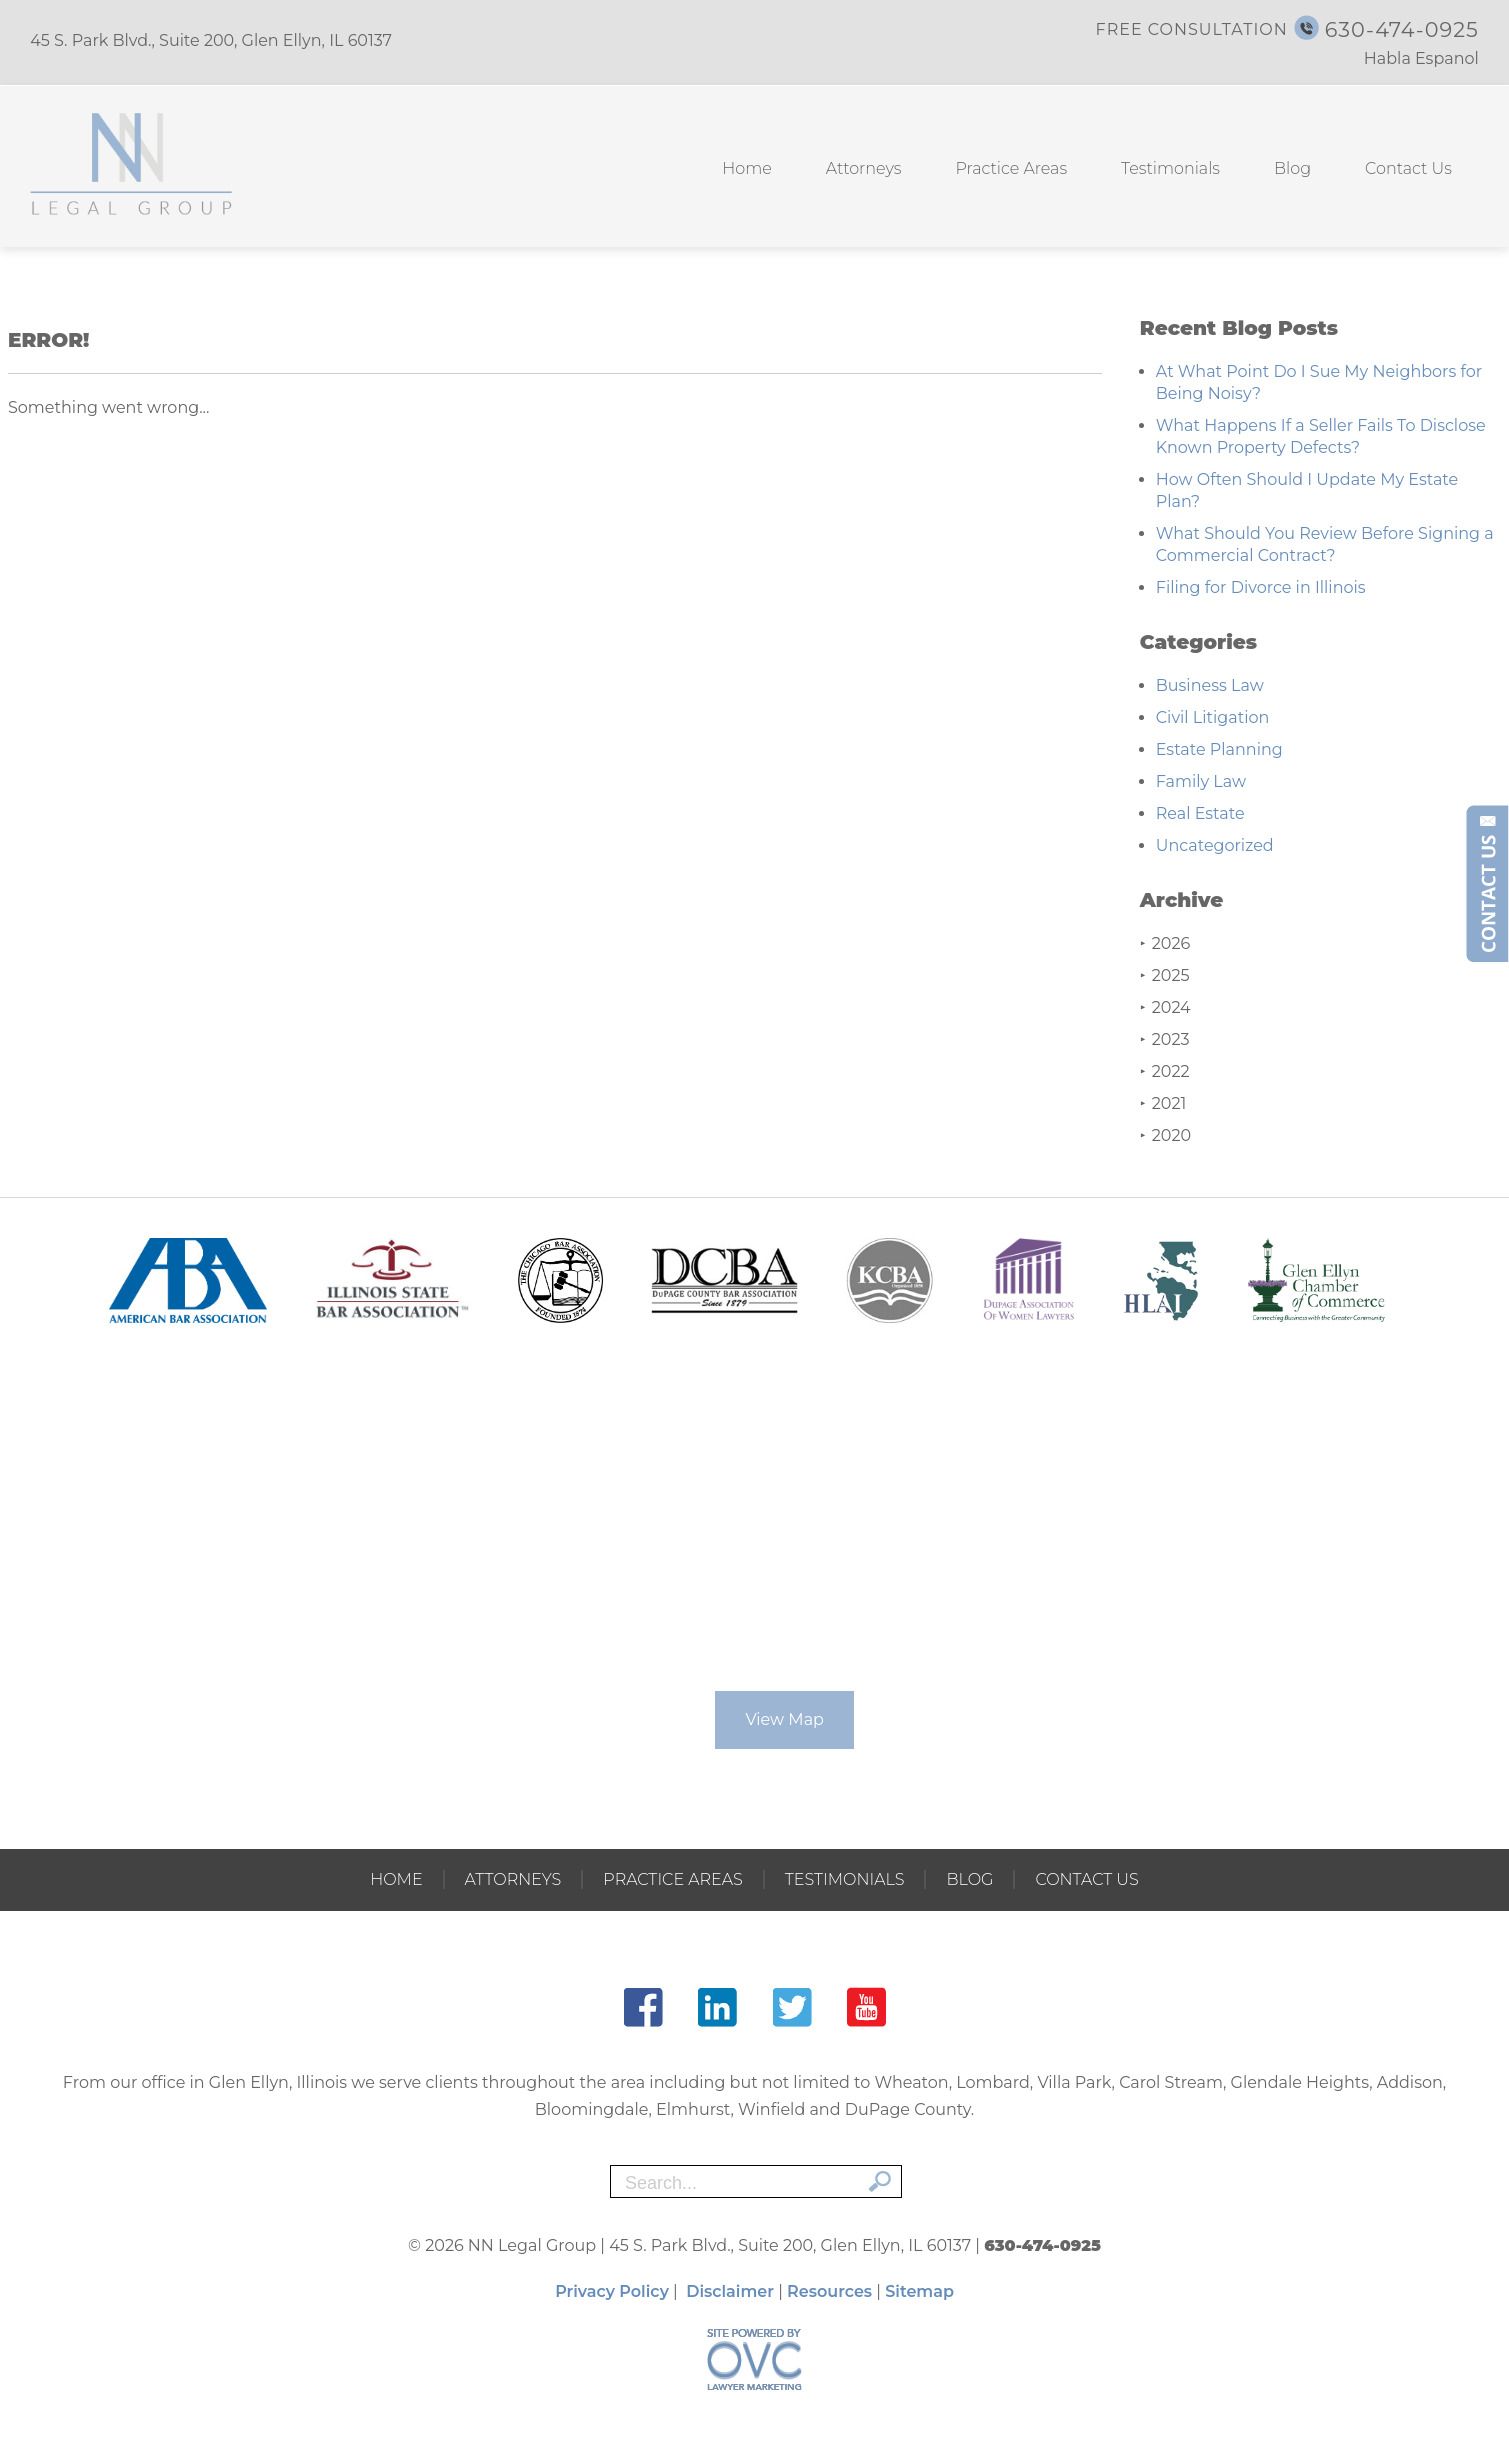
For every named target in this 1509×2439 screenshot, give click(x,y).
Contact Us (1408, 168)
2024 (1165, 1007)
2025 (1165, 975)
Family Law (1201, 781)
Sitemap (919, 2291)
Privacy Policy (612, 2291)
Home (747, 168)
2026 (1165, 943)
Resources (829, 2291)
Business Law (1210, 685)
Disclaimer (730, 2291)
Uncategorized (1215, 845)
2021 (1163, 1103)
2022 (1165, 1071)
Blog (1292, 168)
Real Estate (1200, 813)
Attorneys (864, 168)
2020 (1165, 1135)
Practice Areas (1011, 168)
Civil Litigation (1213, 717)
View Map (784, 1719)
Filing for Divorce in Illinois (1261, 587)
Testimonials (1170, 168)
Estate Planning (1219, 749)
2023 (1165, 1039)
